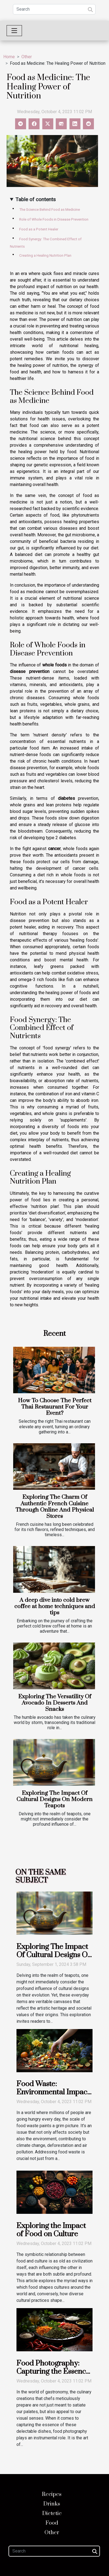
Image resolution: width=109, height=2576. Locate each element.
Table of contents (35, 199)
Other (26, 56)
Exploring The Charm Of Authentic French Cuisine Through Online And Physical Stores (54, 1507)
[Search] (54, 9)
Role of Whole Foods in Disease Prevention (53, 219)
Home (9, 56)
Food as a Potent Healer (38, 229)
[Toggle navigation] (14, 30)
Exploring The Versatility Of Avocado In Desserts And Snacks (54, 1703)
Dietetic (52, 2513)
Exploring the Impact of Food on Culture (51, 2230)
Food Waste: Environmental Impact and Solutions (53, 2092)
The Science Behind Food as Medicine (49, 209)
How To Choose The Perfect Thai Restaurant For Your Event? (54, 1407)
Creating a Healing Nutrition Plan (45, 255)
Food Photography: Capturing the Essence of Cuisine (53, 2371)
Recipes (52, 2494)
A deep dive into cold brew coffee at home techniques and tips (54, 1606)
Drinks (51, 2504)
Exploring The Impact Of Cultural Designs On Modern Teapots (54, 1799)
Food (52, 2523)
